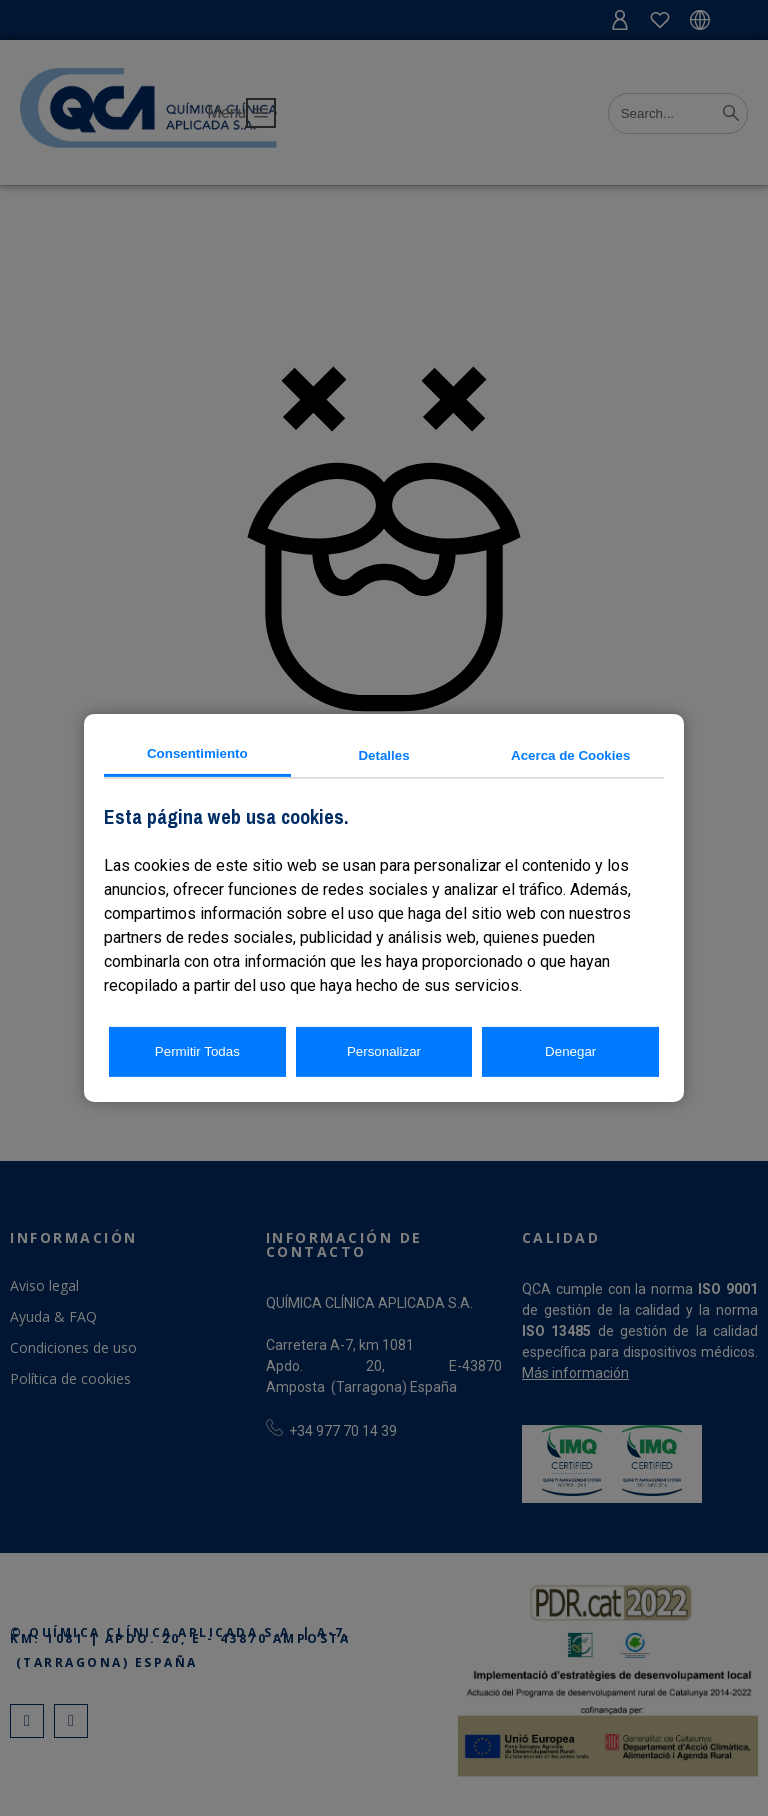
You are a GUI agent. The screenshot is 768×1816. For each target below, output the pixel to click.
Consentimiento (197, 753)
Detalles (383, 754)
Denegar (570, 1051)
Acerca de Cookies (570, 754)
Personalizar (384, 1051)
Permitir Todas (197, 1051)
